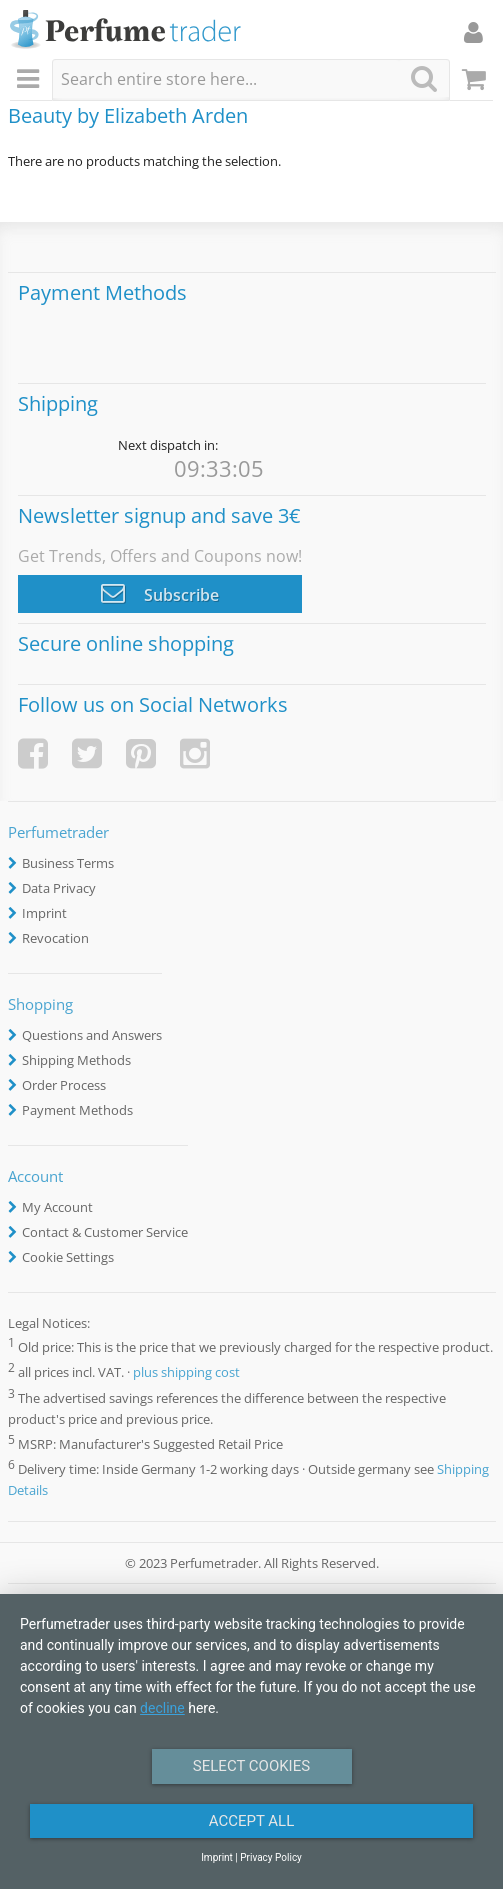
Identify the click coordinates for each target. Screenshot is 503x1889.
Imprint (44, 913)
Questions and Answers (92, 1035)
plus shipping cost (186, 1373)
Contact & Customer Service (105, 1232)
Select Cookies (251, 1766)
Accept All (252, 1821)
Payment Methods (77, 1110)
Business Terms (68, 863)
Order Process (64, 1085)
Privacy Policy (271, 1857)
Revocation (55, 938)
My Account (57, 1207)
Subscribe (160, 593)
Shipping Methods (76, 1060)
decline (162, 1708)
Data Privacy (59, 888)
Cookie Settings (68, 1257)
